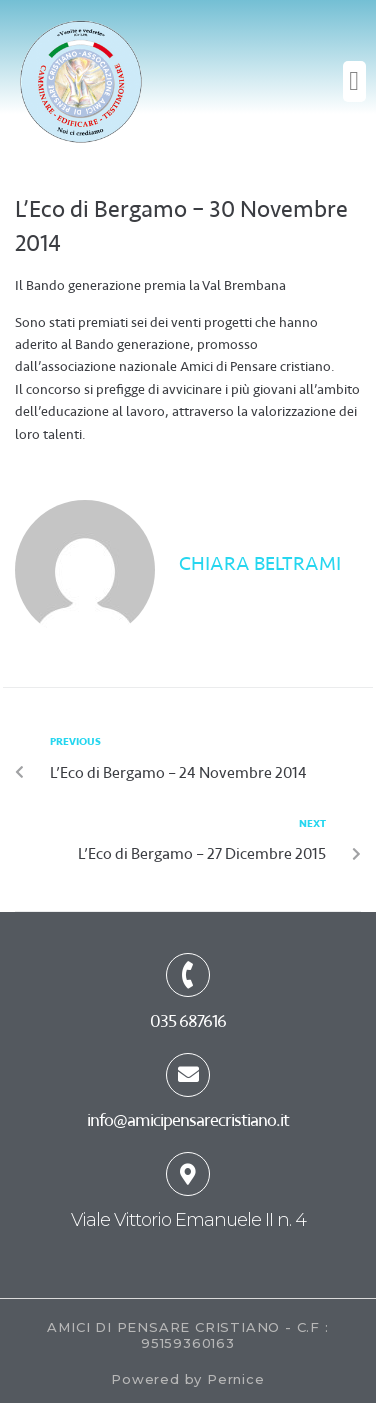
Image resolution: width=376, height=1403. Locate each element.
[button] (354, 81)
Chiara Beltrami (260, 563)
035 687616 (188, 1021)
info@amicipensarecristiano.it (188, 1120)
